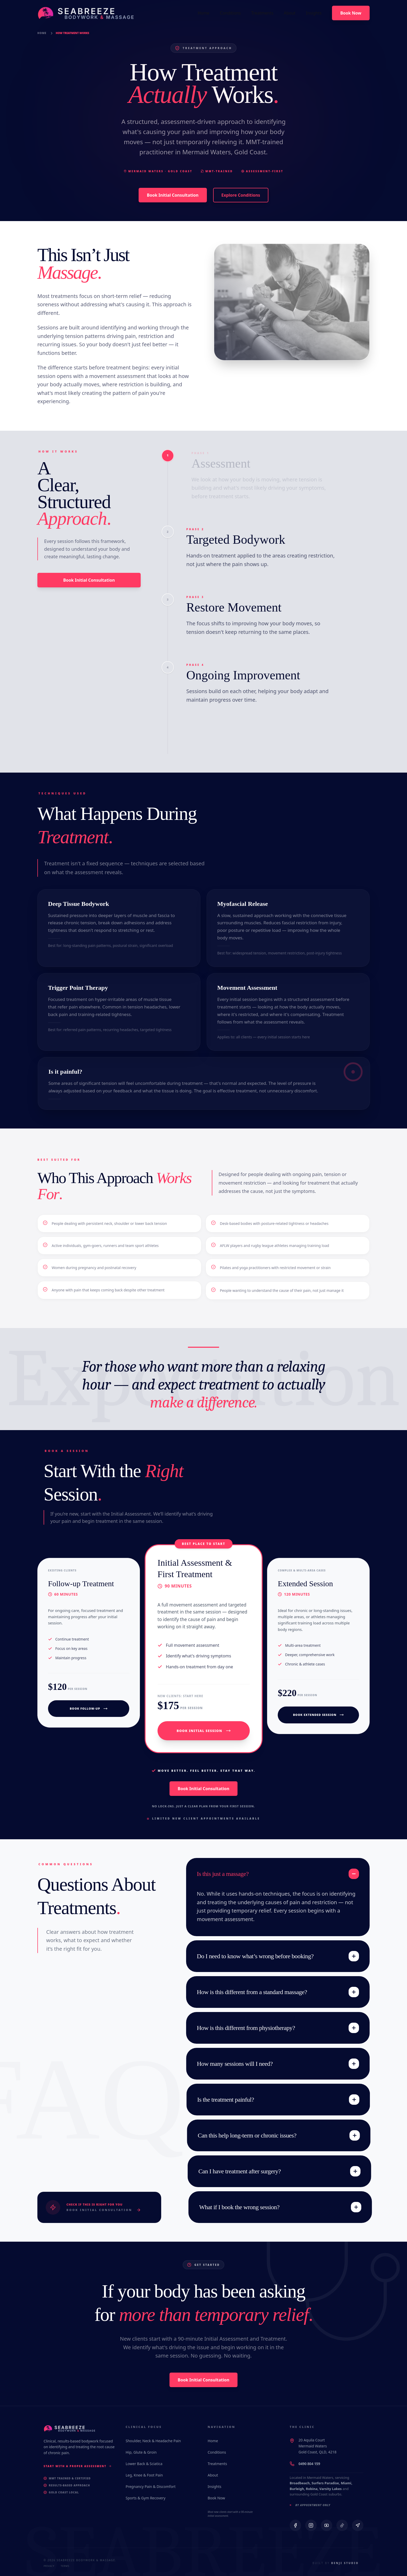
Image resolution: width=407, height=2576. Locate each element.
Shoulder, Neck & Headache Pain (153, 2440)
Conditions (217, 2452)
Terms (65, 2566)
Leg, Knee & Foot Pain (144, 2475)
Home (41, 33)
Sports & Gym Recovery (145, 2497)
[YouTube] (326, 2525)
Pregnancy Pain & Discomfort (150, 2486)
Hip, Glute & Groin (141, 2452)
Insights (214, 2486)
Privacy (49, 2566)
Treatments (217, 2463)
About (213, 2475)
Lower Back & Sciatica (144, 2463)
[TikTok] (342, 2525)
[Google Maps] (357, 2525)
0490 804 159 (309, 2463)
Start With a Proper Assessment (78, 2466)
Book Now (216, 2497)
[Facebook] (295, 2525)
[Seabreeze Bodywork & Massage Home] (81, 13)
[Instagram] (311, 2525)
